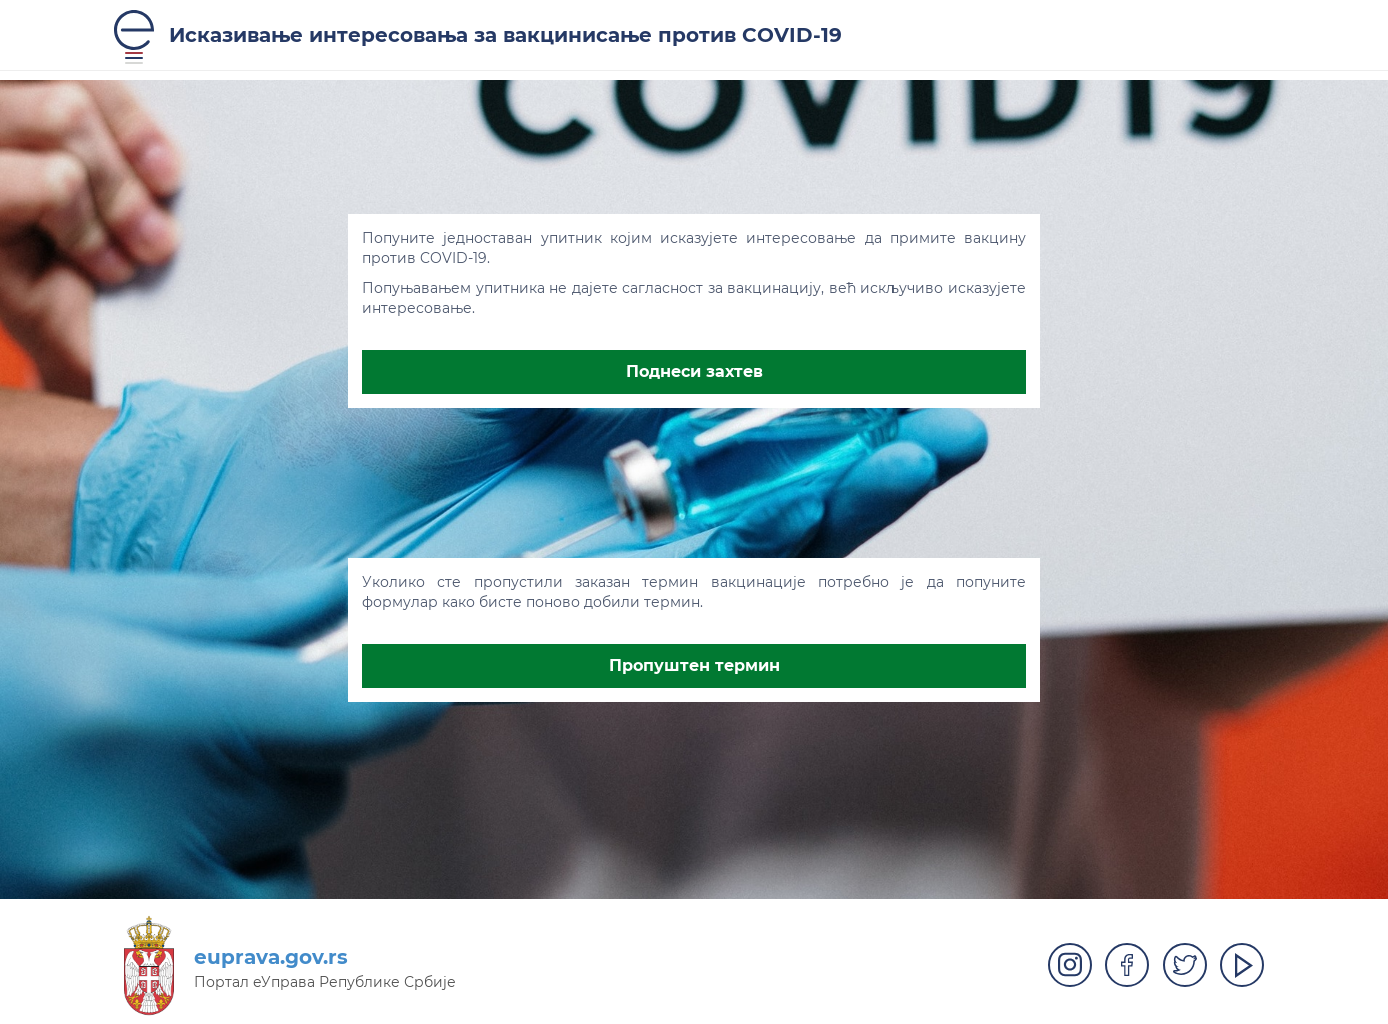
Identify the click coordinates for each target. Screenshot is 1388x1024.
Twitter (1185, 965)
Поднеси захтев (694, 371)
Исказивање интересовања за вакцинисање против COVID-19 (505, 35)
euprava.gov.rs (271, 957)
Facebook (1127, 965)
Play (1242, 965)
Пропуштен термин (694, 665)
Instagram (1070, 965)
